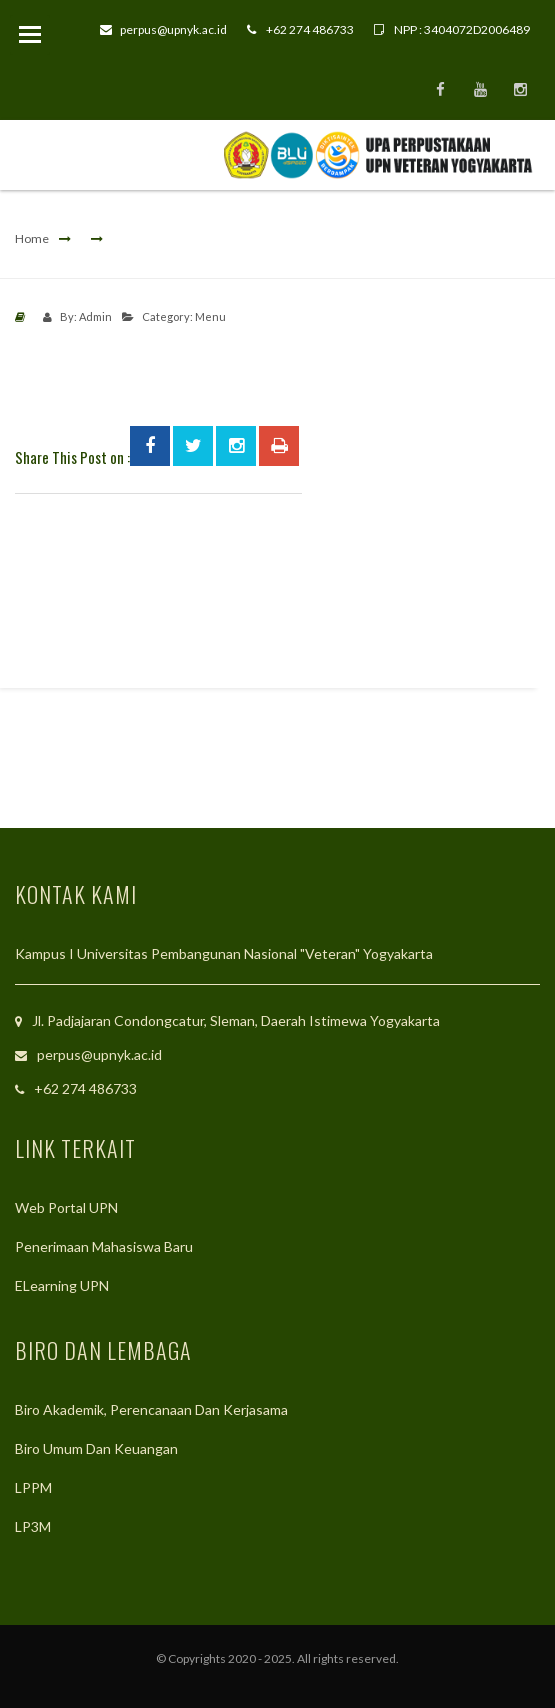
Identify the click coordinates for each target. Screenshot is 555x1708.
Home (32, 238)
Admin (95, 316)
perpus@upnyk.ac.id (163, 29)
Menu (210, 316)
